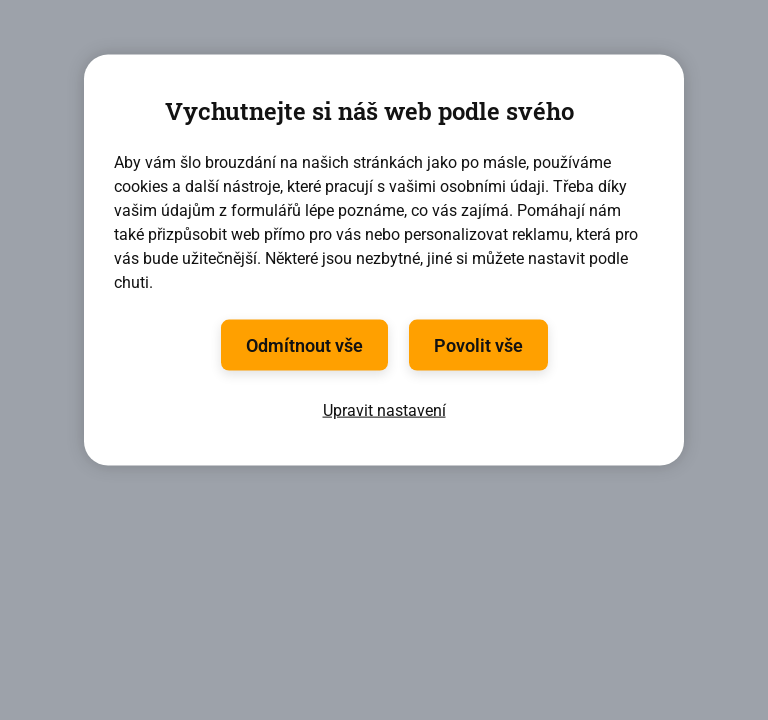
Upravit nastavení (384, 409)
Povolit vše (478, 344)
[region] (384, 260)
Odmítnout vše (304, 344)
